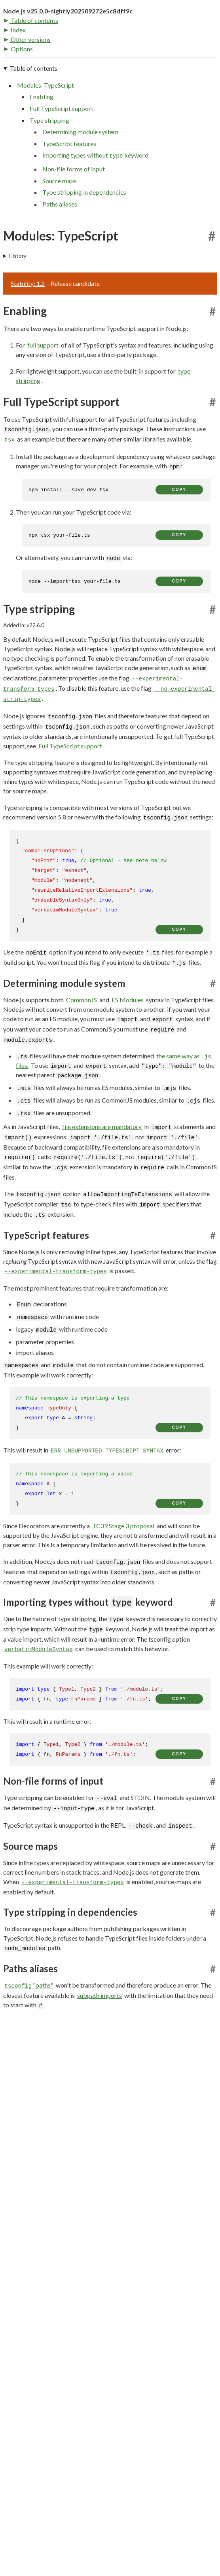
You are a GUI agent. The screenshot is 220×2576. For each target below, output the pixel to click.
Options (18, 102)
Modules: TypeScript (45, 141)
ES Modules (128, 1056)
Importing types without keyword (95, 212)
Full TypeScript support (61, 164)
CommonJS (81, 1056)
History (18, 312)
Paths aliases (59, 260)
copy (179, 545)
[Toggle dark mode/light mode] (213, 35)
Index (15, 83)
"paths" (28, 2041)
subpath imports (99, 2051)
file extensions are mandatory (102, 1183)
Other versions (27, 93)
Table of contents (31, 74)
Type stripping (49, 176)
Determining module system (80, 188)
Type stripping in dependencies (84, 248)
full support (43, 401)
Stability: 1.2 (28, 339)
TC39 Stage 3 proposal (123, 1582)
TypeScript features (69, 199)
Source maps (59, 237)
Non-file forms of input (73, 225)
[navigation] (110, 192)
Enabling (41, 153)
